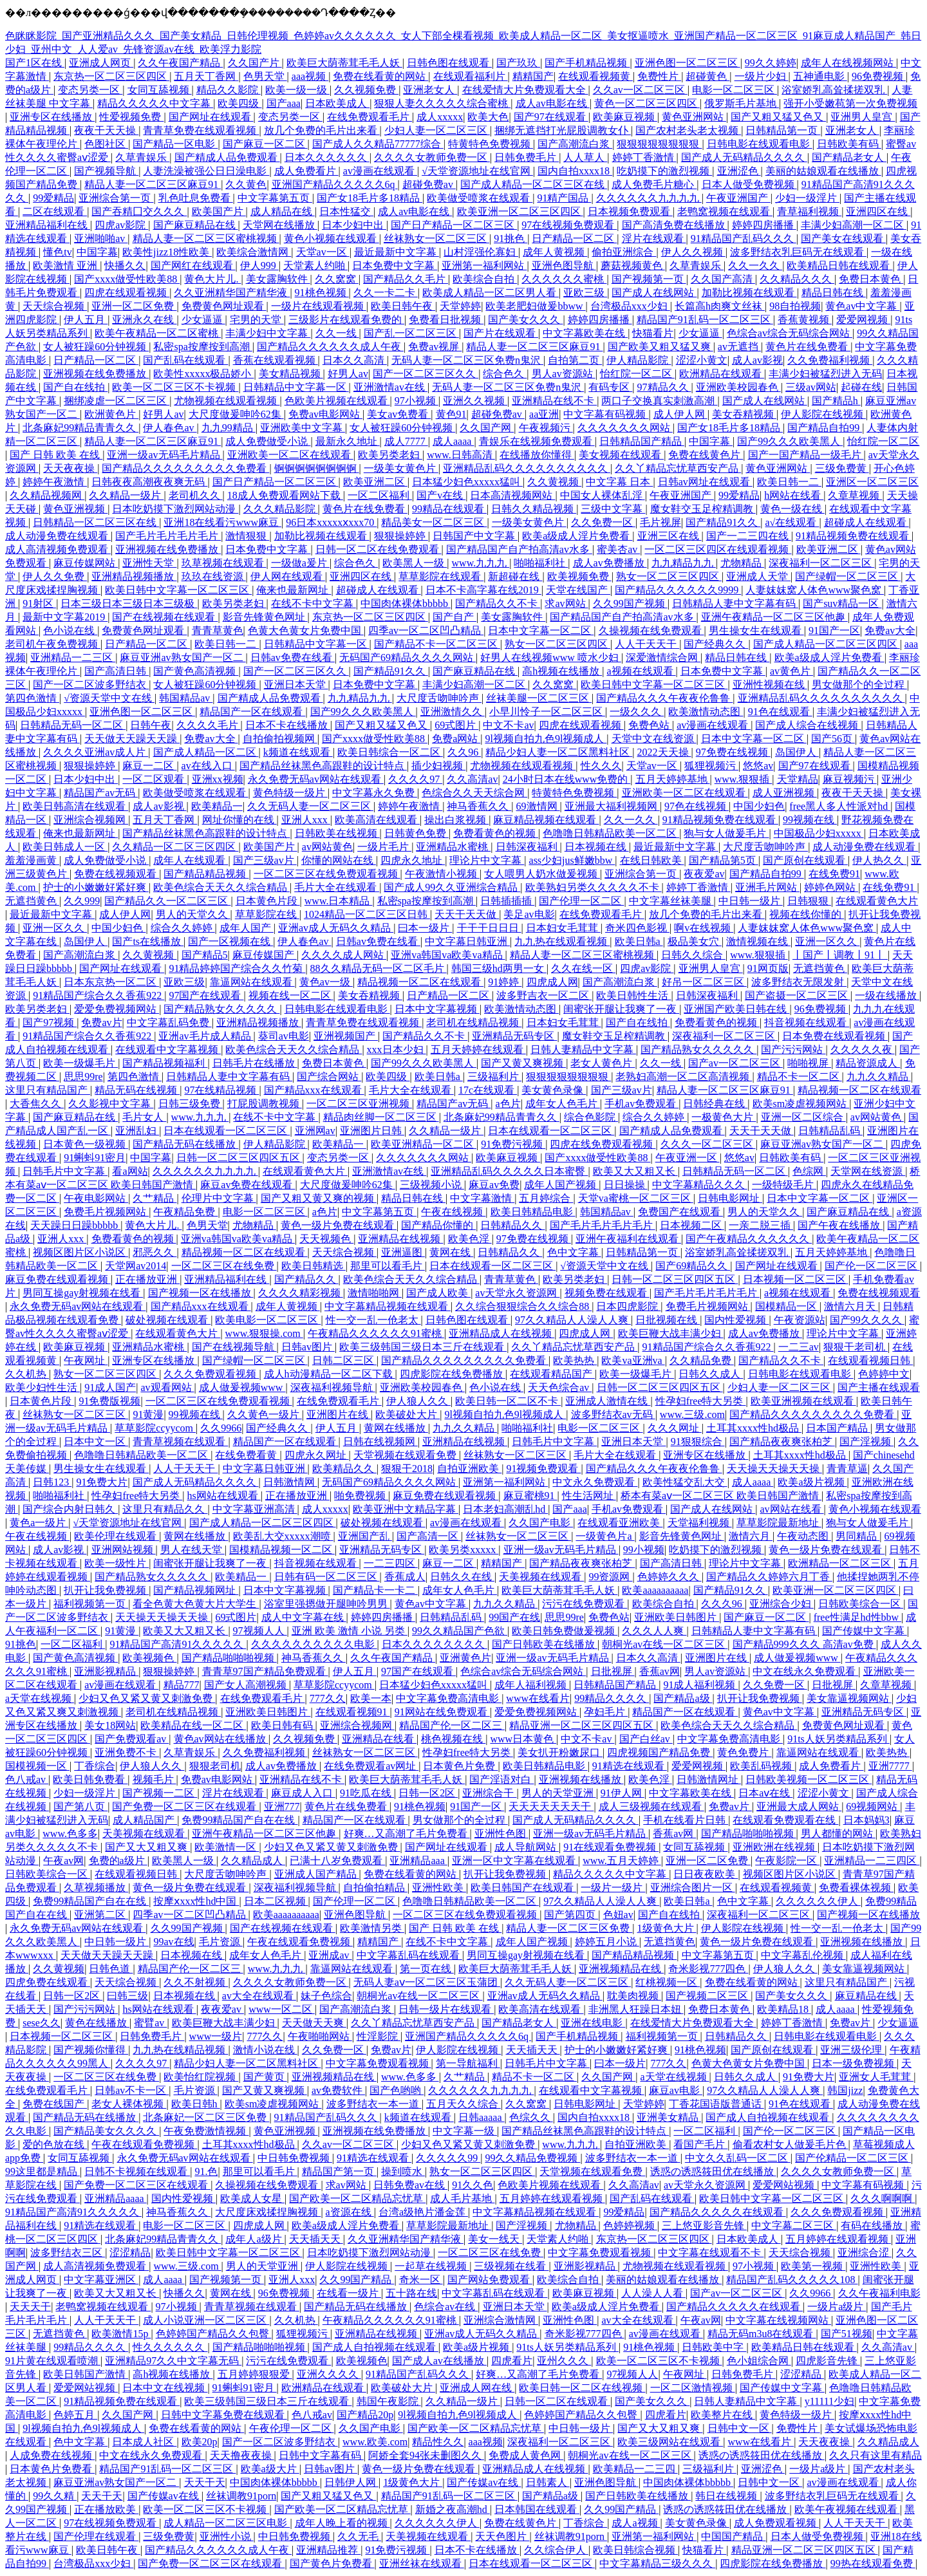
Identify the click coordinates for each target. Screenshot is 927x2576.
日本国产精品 (838, 1428)
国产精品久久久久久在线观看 (718, 2212)
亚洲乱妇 (137, 1130)
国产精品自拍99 (824, 427)
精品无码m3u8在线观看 (761, 2333)
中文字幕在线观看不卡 (710, 2252)
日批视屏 (613, 1671)
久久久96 (723, 1603)
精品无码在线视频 (137, 1090)
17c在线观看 (487, 1090)
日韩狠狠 (809, 900)
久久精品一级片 (126, 495)
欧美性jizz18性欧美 (167, 252)
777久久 (328, 1698)
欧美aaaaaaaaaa (655, 1590)
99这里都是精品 (42, 2171)
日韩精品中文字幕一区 (296, 387)
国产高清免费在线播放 (674, 224)
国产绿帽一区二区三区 (848, 576)
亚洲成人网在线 (477, 2387)
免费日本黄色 (871, 279)
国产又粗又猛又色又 (778, 116)
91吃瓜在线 (367, 1792)
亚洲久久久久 (329, 2374)
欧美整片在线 (723, 2414)
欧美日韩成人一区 (65, 846)
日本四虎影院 (628, 1306)
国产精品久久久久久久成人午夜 (330, 346)
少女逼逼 (203, 319)
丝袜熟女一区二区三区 (436, 238)
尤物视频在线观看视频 (226, 400)
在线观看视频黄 (595, 76)
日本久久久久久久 (327, 157)
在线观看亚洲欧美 (619, 1522)
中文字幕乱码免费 (169, 1022)
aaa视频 (310, 76)
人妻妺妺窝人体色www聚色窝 (814, 589)
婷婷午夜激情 (55, 481)
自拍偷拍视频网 (280, 738)
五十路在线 (411, 2293)
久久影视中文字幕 (110, 1103)
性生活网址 (589, 1495)
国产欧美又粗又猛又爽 (660, 346)
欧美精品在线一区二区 (193, 1725)
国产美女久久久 (525, 319)
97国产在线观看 (206, 995)
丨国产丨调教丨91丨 (840, 954)
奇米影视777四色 (708, 1968)
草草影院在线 (267, 914)
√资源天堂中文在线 (109, 698)
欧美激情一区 (226, 1847)
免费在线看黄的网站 (380, 76)
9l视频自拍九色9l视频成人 (545, 738)
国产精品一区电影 (175, 143)
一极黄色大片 (723, 1117)
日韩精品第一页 (782, 130)
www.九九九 (481, 562)
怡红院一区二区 (637, 373)
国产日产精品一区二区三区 (454, 224)
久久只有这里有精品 (875, 2455)
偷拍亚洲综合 (624, 252)
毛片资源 (221, 1941)
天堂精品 (797, 779)
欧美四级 (239, 103)
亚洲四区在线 (878, 211)
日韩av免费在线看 (292, 657)
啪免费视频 (361, 1495)
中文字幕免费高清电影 (448, 1698)
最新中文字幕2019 (65, 616)
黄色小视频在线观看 (331, 238)
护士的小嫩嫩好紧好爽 (96, 887)
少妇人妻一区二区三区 (437, 130)
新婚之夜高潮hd (452, 2509)
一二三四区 (391, 1563)
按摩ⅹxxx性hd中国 (196, 1901)
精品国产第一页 (339, 2171)
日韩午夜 (150, 725)
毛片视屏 (660, 522)
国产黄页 (265, 2076)
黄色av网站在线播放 (221, 1738)
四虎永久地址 (412, 860)
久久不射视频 (196, 1982)
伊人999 (259, 265)
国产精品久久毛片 (405, 279)
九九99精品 (228, 427)
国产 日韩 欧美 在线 (56, 454)
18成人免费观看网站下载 (285, 495)
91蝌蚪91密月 (95, 1157)
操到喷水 (403, 2171)
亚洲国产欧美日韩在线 (736, 1008)
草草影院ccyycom (155, 1428)
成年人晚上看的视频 (342, 2522)
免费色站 (650, 725)
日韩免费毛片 (526, 157)
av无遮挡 (739, 346)
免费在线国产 (55, 2103)
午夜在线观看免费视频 (300, 1941)
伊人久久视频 (693, 252)
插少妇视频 (438, 765)
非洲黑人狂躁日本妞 (636, 2009)
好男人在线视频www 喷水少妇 (550, 657)
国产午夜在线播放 (840, 1225)
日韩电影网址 (730, 1198)
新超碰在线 (515, 576)
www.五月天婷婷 (622, 1860)
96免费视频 (879, 76)
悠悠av (758, 765)
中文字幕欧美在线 (585, 333)
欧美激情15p (121, 2333)
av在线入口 (208, 765)
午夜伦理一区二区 (291, 2428)
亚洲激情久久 (452, 711)
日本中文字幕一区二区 (541, 630)
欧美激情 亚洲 (66, 265)
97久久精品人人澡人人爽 (573, 1319)
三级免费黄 (842, 468)
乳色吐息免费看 (195, 197)
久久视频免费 (366, 89)
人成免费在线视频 (52, 2455)
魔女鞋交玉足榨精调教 (703, 508)
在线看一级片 (349, 2293)
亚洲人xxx (305, 819)
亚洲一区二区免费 (133, 306)
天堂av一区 (323, 252)
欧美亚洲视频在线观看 (803, 1400)
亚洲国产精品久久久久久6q (335, 184)
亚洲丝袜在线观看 (421, 2563)
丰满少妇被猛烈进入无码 (825, 373)
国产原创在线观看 (805, 860)
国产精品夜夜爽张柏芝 (782, 1441)
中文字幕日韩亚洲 (467, 941)
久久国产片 (255, 62)
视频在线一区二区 (290, 995)
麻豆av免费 (494, 1184)
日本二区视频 (276, 1901)
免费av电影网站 (325, 414)
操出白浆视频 (456, 819)
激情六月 (750, 1536)
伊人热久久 (879, 860)
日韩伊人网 (351, 2482)
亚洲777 (282, 1806)
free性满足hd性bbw (857, 1617)
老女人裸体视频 (128, 2103)
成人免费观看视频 (776, 2522)
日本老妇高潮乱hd (505, 1509)
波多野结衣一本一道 (374, 2103)
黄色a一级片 (39, 1522)
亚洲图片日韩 (372, 1130)
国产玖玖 (518, 62)
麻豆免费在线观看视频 (58, 1279)
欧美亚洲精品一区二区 (423, 1144)
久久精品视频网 (47, 495)
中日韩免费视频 (295, 2157)
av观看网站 (167, 1387)
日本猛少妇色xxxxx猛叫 (467, 481)
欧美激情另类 (372, 1928)
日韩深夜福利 (528, 846)
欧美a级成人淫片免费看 (577, 535)
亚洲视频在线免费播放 (96, 373)
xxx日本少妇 (396, 1049)
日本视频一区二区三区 (795, 1279)
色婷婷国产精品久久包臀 (214, 2333)
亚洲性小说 (227, 2536)
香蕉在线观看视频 (275, 360)
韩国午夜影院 (389, 2401)
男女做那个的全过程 (859, 684)
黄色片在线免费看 (807, 346)
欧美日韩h (195, 2103)
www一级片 (216, 2036)
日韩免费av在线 (410, 2184)
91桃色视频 (322, 292)
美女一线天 (495, 2239)
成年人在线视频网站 (848, 62)
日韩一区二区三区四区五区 (239, 1157)
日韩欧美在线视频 (337, 833)
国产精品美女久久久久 (106, 2130)
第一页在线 (427, 1968)
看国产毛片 (700, 2144)
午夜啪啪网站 (320, 2036)
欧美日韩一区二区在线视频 (582, 2387)
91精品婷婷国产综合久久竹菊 (237, 968)
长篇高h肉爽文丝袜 (720, 306)
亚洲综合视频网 (90, 819)
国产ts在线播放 (147, 941)
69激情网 (538, 806)
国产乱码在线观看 (185, 360)
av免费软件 (338, 2090)
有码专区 (610, 387)
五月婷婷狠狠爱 (255, 2374)
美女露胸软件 (278, 279)
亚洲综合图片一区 (692, 1887)
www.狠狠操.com (264, 1333)
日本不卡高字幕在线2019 (483, 589)
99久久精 (55, 2495)
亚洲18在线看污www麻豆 (222, 522)
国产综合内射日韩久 (70, 1509)
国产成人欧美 (438, 1292)
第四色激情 (32, 698)
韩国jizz (845, 2090)
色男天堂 (265, 76)
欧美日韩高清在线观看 (75, 806)
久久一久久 (755, 265)
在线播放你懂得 (537, 454)
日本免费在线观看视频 (835, 1036)
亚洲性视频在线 (770, 684)
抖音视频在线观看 (806, 1022)
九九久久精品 (879, 1076)
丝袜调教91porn (241, 2495)
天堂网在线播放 (280, 224)
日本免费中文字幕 (394, 265)
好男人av (348, 373)
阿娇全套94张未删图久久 (426, 2455)
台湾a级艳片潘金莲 (423, 2212)
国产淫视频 (866, 1441)
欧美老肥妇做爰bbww (535, 306)
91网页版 (768, 968)
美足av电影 (528, 914)
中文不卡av (508, 725)
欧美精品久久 (344, 1468)
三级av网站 (810, 387)
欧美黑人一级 (414, 562)
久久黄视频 (554, 481)
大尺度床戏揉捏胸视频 (268, 2212)
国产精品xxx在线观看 (314, 1090)
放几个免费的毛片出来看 (322, 130)
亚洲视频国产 (346, 1036)
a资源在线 (350, 2212)
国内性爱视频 (736, 1319)
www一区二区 (281, 2009)
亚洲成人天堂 (758, 576)
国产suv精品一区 (842, 603)
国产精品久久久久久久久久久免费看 (185, 468)
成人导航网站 (526, 1847)
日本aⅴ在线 (765, 1792)
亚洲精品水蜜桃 (453, 846)
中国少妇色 (759, 806)
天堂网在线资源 (867, 1171)
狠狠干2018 (407, 1468)
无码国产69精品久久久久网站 (407, 657)
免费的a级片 (118, 1860)
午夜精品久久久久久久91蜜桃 (376, 1333)
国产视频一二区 (159, 1792)
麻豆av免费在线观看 (247, 1184)
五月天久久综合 (463, 2103)
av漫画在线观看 (380, 170)
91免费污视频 (513, 1144)
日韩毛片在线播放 (254, 1063)
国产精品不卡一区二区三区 (437, 644)
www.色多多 (70, 1833)
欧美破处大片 (407, 1414)
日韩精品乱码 (830, 1130)
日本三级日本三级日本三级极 (129, 603)
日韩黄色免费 (416, 833)
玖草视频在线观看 (224, 562)
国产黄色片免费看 (332, 2563)
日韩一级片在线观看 (446, 2009)
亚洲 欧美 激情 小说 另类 (349, 1630)
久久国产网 (487, 427)
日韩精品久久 (512, 1225)
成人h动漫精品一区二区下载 (329, 1373)
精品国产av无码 (101, 792)
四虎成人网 (552, 981)
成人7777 (406, 441)
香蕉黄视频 (805, 319)
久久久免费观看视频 (211, 1373)
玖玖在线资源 (214, 576)
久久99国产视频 (630, 603)
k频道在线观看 (298, 752)
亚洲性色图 (501, 1833)
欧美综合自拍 (485, 279)
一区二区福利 (380, 495)
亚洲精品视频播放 (133, 576)
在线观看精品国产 (552, 1373)
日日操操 (626, 1184)
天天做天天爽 (314, 2022)
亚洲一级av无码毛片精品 (164, 454)
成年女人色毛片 (562, 1103)
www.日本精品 (338, 900)
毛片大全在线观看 (336, 887)
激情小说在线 (265, 2049)
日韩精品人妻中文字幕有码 (735, 603)
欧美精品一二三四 (635, 2468)
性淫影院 (378, 2036)
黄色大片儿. (212, 279)
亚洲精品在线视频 (400, 1238)
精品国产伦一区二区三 (452, 1725)
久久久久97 (415, 779)
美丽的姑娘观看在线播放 (823, 170)
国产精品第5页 (723, 860)
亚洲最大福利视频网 (612, 806)
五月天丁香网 (206, 76)
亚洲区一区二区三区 (872, 481)
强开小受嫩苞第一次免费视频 (850, 103)
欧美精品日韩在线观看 (839, 265)
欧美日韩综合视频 (635, 2549)
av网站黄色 (327, 846)
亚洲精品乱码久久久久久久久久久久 (526, 468)
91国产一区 (834, 630)
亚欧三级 (585, 292)
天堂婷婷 (460, 306)
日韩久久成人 (711, 1373)
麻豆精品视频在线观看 (546, 819)
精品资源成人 (868, 1063)
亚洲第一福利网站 (484, 265)
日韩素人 (548, 2482)
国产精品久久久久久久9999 (678, 589)
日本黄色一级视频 (85, 1144)
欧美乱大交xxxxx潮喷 (283, 1536)
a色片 (508, 1103)
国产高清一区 (429, 1536)
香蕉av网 (659, 1671)
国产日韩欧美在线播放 (544, 1644)
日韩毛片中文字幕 (65, 1171)
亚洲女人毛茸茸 (876, 2076)
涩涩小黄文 (701, 360)
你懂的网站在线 (338, 860)
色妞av (618, 1914)
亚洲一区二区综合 (803, 1117)
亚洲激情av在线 (390, 387)
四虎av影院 (121, 224)
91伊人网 (622, 1792)
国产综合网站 (329, 1076)
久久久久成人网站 (343, 954)
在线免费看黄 (247, 1455)
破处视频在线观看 (168, 1319)
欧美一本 (370, 1698)
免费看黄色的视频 (495, 833)
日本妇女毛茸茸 (563, 927)
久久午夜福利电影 (879, 2293)
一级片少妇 (762, 76)
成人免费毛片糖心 (654, 184)
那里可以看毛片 (387, 1265)
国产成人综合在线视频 (808, 725)
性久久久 (601, 765)
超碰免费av (429, 184)
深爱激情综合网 (663, 657)
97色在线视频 (696, 806)
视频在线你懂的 (806, 914)
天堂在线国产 (578, 589)
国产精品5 (205, 954)
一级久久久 (637, 711)
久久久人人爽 (654, 1630)
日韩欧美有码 (849, 143)
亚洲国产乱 (365, 1536)
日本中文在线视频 (164, 2387)
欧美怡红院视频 (201, 2076)
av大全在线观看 (259, 1995)
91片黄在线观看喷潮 (52, 2360)
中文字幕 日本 (619, 481)
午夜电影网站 (96, 1198)
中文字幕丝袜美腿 (671, 900)
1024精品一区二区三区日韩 (367, 914)
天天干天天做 (467, 914)
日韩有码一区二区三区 (327, 1576)
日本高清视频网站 (512, 495)
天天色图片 (502, 2536)
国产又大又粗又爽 (147, 1847)
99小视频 (643, 1549)
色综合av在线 (446, 2306)
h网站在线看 (793, 495)
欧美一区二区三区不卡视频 (175, 387)
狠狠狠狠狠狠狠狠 (659, 143)
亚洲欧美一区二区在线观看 (290, 454)
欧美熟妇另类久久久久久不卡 (593, 887)
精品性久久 (438, 2441)
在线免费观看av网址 (371, 1765)
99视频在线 (810, 819)
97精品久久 (664, 387)
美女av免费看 (399, 414)
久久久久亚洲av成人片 (95, 752)
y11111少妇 (830, 2401)
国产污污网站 (793, 1049)
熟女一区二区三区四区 (669, 576)
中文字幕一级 (465, 2130)
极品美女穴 (695, 941)
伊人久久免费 (55, 576)
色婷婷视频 (630, 2225)
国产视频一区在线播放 (201, 1292)
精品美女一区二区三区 (434, 522)
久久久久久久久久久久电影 (314, 1644)
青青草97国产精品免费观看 (265, 1671)
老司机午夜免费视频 (52, 644)
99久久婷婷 (770, 62)
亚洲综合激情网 (501, 2320)
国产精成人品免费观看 (227, 157)
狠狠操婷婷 (401, 535)
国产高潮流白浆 (575, 143)
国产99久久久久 (867, 1319)
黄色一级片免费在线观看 (339, 1225)
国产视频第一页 (649, 279)
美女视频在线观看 (621, 454)
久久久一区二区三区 (708, 1144)
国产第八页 (80, 1806)
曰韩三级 (127, 1995)
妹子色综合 (326, 1995)
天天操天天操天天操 (774, 1468)
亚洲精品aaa (418, 1860)
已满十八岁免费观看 (337, 1860)
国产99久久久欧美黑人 (790, 441)
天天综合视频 (55, 306)
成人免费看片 (306, 170)
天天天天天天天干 (551, 1806)
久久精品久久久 (797, 279)
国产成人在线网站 (654, 292)
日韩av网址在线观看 (705, 481)
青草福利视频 (809, 211)
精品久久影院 (228, 89)
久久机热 (27, 1373)
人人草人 (585, 157)
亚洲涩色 (739, 170)
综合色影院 (591, 1117)
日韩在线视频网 (380, 1441)
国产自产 (454, 616)
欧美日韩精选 (313, 1265)
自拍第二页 (575, 360)
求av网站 (566, 603)
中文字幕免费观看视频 (378, 2063)
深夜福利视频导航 (332, 1387)
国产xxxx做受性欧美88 (127, 279)
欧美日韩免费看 (90, 1779)
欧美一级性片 (116, 1563)
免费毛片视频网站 (106, 1211)
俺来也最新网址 (293, 589)
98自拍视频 (795, 306)
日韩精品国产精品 (641, 441)
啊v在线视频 (703, 927)
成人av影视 (757, 360)
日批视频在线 (667, 1319)
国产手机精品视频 (587, 62)
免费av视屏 (435, 346)
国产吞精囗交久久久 (139, 211)
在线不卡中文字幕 (313, 603)
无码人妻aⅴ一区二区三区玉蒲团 (426, 1982)
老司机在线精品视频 (473, 1022)
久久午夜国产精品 (180, 62)
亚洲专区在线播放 (52, 116)
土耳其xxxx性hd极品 (753, 1428)
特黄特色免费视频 (490, 143)
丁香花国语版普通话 (716, 2103)
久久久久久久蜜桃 (563, 279)
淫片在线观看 (654, 238)
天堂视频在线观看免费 (406, 1455)
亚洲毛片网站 (767, 887)
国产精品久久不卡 (497, 603)
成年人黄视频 (555, 252)
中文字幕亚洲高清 (254, 1509)
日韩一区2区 (428, 1792)
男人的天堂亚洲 (558, 1792)
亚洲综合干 (489, 1792)
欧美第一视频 (813, 2266)
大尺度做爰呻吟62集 (236, 414)
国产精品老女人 (849, 157)
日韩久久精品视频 (533, 508)
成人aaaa (453, 441)
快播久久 (124, 265)
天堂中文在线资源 (654, 738)
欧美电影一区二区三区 (268, 1319)
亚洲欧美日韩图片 (676, 1617)
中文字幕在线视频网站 (778, 2320)
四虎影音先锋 (828, 2360)
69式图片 (456, 725)
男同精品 (857, 1536)
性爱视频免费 (131, 116)
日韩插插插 (507, 900)
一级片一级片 (613, 1887)
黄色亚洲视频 (75, 508)
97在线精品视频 (221, 1090)
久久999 (82, 900)
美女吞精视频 (744, 414)
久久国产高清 (723, 279)
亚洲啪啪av (100, 238)
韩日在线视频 (727, 2495)
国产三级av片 (265, 860)
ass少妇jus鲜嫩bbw (572, 860)
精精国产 (533, 76)
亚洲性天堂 (149, 562)
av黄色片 (791, 671)
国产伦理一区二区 (581, 900)
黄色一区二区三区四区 (647, 103)
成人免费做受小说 (267, 441)
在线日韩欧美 (652, 860)
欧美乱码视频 (762, 1765)
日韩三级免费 (190, 1103)
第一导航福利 (468, 2063)
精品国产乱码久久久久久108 (791, 2279)
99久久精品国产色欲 (459, 1630)
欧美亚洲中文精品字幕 (405, 1509)
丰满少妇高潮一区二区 (853, 224)
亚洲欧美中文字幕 (302, 427)
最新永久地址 (347, 441)
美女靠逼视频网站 (849, 1698)
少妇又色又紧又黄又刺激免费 (147, 1698)
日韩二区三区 (344, 1360)
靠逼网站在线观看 (252, 981)
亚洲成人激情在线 (607, 1400)
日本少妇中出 (354, 224)
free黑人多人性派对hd (839, 806)
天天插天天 (533, 2049)
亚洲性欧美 (439, 1887)
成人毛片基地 (462, 2198)
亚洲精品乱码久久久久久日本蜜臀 (509, 1171)
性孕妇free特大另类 (700, 1400)
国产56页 (833, 738)
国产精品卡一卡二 (375, 1590)
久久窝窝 (337, 279)
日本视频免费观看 (630, 211)
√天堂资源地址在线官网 (477, 170)
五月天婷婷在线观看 (478, 1049)
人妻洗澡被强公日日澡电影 (206, 170)
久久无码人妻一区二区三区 (310, 806)
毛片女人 (144, 1117)
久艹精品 (154, 1198)
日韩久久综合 (693, 954)
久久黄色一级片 (264, 1414)
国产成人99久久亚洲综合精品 (452, 887)
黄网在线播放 (396, 1428)
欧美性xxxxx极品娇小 (203, 373)
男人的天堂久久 (193, 914)
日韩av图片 (308, 1346)
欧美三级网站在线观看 (670, 2441)
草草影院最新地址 (778, 1522)
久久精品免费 (702, 1360)
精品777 (182, 1684)
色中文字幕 (574, 1252)
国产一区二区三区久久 (425, 373)
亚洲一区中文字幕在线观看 (515, 1860)
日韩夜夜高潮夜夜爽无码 (149, 481)
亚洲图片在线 (338, 1414)
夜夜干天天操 (106, 130)
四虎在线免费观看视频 (602, 1144)
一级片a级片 (836, 2306)
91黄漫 (148, 1414)
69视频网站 (873, 1806)
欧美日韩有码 (283, 1725)
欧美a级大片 (270, 2468)
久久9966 (220, 1428)
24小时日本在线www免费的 (567, 779)
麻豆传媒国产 (264, 954)
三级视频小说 (432, 1184)
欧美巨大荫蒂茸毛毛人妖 (344, 62)
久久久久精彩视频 (300, 1292)
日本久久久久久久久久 (434, 1644)
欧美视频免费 (579, 576)
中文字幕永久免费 (374, 792)
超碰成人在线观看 (866, 522)
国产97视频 (50, 1022)
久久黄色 (246, 184)
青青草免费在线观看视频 (201, 130)
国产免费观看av (132, 1738)
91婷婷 (504, 981)
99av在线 (173, 1941)
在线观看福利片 (470, 76)
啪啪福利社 (541, 562)
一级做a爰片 (300, 562)
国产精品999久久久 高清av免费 (804, 1644)
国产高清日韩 (116, 671)
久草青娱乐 (142, 157)
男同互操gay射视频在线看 (83, 1292)
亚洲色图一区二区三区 (687, 62)
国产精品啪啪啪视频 (229, 1657)
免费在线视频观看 (116, 873)
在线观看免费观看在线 (785, 1820)
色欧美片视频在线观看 (337, 400)
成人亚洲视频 (785, 792)
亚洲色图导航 (564, 265)
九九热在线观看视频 (562, 941)
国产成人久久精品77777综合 (378, 143)
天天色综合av (560, 1387)
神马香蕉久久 (479, 806)
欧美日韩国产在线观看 (523, 1887)
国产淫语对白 (501, 1779)
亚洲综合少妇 (781, 1603)
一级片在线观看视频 (318, 306)
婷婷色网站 (831, 887)
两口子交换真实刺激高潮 (659, 400)
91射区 (39, 603)
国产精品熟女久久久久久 (221, 1008)
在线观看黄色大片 (877, 900)
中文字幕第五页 (275, 197)
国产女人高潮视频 (246, 1684)
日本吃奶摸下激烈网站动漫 (175, 508)
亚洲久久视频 (475, 400)
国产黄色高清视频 (195, 671)
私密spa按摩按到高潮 (202, 346)
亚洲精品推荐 (328, 2549)
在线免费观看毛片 (369, 116)
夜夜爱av (704, 873)
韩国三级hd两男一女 (499, 968)
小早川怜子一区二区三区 (547, 711)
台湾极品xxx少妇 (630, 306)
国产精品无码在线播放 (185, 1144)
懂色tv (57, 252)
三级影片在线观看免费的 (346, 319)
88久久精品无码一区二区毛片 (378, 968)
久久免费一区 (603, 522)
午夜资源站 (799, 1319)
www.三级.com (692, 1414)
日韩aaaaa (481, 2117)
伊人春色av (169, 427)
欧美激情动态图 (705, 711)
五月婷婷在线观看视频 (552, 2198)
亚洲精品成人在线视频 (501, 1333)
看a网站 (129, 1171)
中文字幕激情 (482, 1198)
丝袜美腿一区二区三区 (539, 698)
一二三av (798, 1346)
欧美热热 (575, 1360)
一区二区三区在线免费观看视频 (327, 873)
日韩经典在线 (715, 1103)
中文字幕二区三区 (793, 2225)
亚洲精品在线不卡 (554, 400)
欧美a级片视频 (812, 1482)
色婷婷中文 (884, 1373)
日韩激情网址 (709, 1779)
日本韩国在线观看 (536, 2509)
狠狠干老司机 (855, 1346)
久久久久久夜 (862, 1049)
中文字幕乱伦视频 (803, 1955)
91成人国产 (110, 1387)
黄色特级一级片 (290, 792)
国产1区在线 (34, 62)
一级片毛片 (384, 846)
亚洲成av (329, 1955)
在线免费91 (834, 873)
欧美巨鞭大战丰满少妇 (671, 1333)
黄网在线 (451, 1252)
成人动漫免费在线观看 (58, 535)
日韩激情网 (290, 1482)
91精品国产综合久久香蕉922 (98, 995)
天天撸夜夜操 (242, 2455)
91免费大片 (101, 1482)
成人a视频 (636, 2522)
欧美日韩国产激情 (85, 2374)
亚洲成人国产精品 (316, 1874)
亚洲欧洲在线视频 (775, 1847)
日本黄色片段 (268, 900)
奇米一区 (421, 2279)
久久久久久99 (448, 2157)
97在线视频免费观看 (569, 224)
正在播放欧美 (106, 2509)
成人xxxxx (440, 116)
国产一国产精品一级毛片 (806, 454)
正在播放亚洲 (147, 1279)
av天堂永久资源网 (517, 1292)
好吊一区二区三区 (704, 981)
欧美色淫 (470, 1238)
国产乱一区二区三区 (411, 333)
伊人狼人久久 (418, 1400)
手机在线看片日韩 (685, 1820)
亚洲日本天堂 (296, 684)
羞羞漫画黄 (32, 860)
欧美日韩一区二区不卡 (508, 1400)
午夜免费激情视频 (206, 2130)
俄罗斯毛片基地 (741, 103)
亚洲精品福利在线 (47, 224)
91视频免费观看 (543, 1468)
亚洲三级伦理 (852, 2049)
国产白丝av (646, 1738)
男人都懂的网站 (838, 1833)
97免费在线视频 (733, 752)
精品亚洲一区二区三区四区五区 (582, 1725)
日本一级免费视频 (854, 2063)
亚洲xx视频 (217, 779)
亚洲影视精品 (106, 1671)
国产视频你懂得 (90, 2049)
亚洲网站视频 (123, 1549)
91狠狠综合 (698, 1441)
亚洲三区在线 (669, 535)
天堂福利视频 (700, 1522)
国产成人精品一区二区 (206, 752)
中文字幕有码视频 (605, 414)
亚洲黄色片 (465, 1657)
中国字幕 (97, 252)
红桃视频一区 (667, 1982)
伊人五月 (86, 319)
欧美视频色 (149, 1657)
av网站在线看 (791, 1509)
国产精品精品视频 (206, 873)
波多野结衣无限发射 (799, 981)
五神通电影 (820, 76)
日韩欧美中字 (714, 2347)
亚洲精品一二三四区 (871, 1860)
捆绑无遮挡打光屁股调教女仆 (562, 130)
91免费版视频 (109, 1400)
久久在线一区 (583, 968)
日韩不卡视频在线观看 (137, 2171)
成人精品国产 (145, 1820)
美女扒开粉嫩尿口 (560, 1752)
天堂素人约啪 (315, 265)
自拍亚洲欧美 (469, 1468)
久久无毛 (359, 2536)
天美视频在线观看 (541, 1576)
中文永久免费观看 (594, 1482)
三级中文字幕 (613, 508)
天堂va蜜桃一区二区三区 (635, 1198)
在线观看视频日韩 (870, 1360)
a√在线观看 (792, 522)
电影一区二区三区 (734, 89)
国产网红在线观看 (193, 265)
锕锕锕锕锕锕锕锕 (316, 468)
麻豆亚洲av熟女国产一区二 (182, 657)
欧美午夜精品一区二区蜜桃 (158, 333)
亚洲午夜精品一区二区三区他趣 (774, 616)
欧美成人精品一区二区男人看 (490, 292)
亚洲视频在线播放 (581, 1779)
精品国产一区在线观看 (252, 711)
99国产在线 (514, 1617)
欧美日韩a (639, 941)
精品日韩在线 (833, 292)
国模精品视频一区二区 (282, 1549)
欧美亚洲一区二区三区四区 (520, 211)
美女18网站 (110, 1725)
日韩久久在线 (462, 1576)
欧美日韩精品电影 (533, 1211)
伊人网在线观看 (287, 576)
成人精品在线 (282, 211)
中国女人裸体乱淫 (602, 495)
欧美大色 (488, 116)
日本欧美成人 (337, 103)
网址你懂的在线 (239, 819)
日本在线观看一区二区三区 (227, 1130)
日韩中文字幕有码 (321, 2455)
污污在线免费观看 (584, 1603)
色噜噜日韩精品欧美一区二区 (611, 833)
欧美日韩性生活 (633, 995)
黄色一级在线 (792, 508)
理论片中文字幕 (486, 860)
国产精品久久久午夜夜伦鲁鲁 (664, 698)
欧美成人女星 (252, 2198)
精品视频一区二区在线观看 (420, 981)
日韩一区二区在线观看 (557, 2401)
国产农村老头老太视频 (688, 130)
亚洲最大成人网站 (798, 1806)
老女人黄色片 (602, 1063)
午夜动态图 (804, 1536)
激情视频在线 (758, 941)
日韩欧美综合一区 (860, 1603)
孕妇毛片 (606, 1711)
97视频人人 (260, 1630)
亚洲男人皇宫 (862, 116)
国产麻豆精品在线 (195, 224)
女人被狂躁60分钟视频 (96, 346)
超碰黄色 (707, 76)
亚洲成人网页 (101, 62)
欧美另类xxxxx (463, 1549)
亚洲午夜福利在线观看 (628, 1238)
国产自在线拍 (75, 387)
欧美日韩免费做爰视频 (564, 1630)
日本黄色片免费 (460, 1765)
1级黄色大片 (667, 1928)
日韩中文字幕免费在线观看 (224, 2414)
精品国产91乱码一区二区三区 (705, 319)
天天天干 (30, 2306)
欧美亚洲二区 (375, 481)
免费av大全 (890, 630)
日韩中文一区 (739, 2428)
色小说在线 (70, 630)
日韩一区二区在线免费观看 (378, 549)
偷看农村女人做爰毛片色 (790, 2144)
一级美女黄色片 (401, 468)
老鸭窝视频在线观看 (724, 211)
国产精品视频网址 (195, 1590)
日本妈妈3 (866, 1820)
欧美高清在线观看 (377, 819)
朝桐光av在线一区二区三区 (664, 1644)
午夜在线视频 (453, 1211)
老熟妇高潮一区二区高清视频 (683, 1076)
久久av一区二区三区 (640, 89)
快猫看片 (652, 333)
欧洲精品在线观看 (721, 373)
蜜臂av (150, 2022)
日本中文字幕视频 (437, 1008)
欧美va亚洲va (632, 1360)
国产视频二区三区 (708, 1995)
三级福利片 (494, 1076)
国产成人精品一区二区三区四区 (826, 644)
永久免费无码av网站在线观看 (316, 779)
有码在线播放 (873, 2225)
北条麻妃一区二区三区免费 (206, 2117)
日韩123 (52, 1482)
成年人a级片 (254, 2239)
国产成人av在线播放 (439, 2360)
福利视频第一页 (90, 1603)
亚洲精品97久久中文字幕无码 (173, 2360)
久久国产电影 (541, 1522)
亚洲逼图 (403, 1252)
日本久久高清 (355, 360)
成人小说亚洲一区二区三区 (206, 2320)
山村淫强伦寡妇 (481, 252)
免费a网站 (456, 738)
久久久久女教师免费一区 (432, 157)
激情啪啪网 (375, 1292)
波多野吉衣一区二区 (544, 995)
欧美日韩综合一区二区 (390, 752)
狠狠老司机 (215, 1765)
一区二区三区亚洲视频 (359, 1103)
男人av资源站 (563, 373)
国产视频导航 (106, 170)
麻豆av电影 (675, 2090)
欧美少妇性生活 (42, 1387)
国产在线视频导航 (234, 1346)
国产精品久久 (306, 1279)
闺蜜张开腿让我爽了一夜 (621, 1008)
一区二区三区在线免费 (224, 1265)
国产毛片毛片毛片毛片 (168, 535)
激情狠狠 (247, 535)
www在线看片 (538, 1698)
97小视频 (416, 400)
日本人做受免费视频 (749, 184)
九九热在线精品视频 (180, 2049)
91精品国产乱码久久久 (743, 238)
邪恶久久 (154, 1252)
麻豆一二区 (149, 765)
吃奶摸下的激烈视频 (664, 170)
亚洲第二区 (101, 1914)
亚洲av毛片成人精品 (205, 1036)
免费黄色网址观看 (224, 306)
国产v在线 (441, 495)
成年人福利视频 (531, 1684)
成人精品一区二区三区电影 (227, 2522)
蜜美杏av (618, 549)
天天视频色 (326, 1238)
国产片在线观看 (501, 333)
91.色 (206, 2171)
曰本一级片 (425, 927)
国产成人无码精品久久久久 (744, 157)
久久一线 (337, 333)
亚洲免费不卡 (127, 1752)
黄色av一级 (326, 981)
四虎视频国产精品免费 (660, 1752)
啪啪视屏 (809, 1063)
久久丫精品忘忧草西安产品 (678, 468)
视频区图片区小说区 (80, 1252)
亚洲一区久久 (55, 927)
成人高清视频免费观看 (58, 549)
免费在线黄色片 (705, 454)
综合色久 (505, 373)
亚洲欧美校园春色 (738, 387)
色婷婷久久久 (669, 1576)
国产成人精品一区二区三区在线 (533, 184)
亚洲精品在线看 (379, 1738)
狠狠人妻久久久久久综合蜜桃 (442, 103)
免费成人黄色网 (526, 2455)
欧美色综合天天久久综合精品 (221, 887)
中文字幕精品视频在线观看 (387, 1306)
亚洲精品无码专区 (514, 1036)
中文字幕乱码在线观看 (409, 1955)
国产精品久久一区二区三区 (167, 900)
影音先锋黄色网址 (265, 616)
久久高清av (472, 779)
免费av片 (101, 1022)
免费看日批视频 (446, 319)
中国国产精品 (733, 2536)
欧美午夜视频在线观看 (847, 2509)
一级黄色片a (605, 1536)
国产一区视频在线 (230, 941)
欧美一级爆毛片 (80, 1063)
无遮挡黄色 (32, 900)
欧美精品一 (217, 806)
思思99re (83, 1076)
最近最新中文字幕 (396, 252)
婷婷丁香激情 (644, 157)
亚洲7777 (890, 1765)
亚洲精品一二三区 (72, 657)
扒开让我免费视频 (106, 1590)
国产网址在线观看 (211, 116)
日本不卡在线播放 (287, 725)
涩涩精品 (130, 2252)
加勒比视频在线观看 (749, 292)
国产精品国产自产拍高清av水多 (519, 549)
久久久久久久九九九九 (649, 197)
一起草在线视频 (432, 2266)
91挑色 (510, 238)
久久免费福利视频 (829, 360)
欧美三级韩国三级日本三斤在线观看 (423, 1346)
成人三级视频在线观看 (651, 1806)
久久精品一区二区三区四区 (175, 846)
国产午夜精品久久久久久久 (749, 1238)
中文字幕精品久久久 (699, 1184)
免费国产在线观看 (680, 1211)
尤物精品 (742, 562)
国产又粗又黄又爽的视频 (319, 1198)
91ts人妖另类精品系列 (838, 1738)
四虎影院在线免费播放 (452, 1373)
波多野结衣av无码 (613, 1414)
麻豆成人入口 (303, 1792)
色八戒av (26, 1779)
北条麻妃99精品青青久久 (80, 427)
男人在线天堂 (192, 1549)
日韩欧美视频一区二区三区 (808, 1779)
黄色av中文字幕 (862, 306)
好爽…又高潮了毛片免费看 (407, 1833)
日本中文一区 (96, 1441)
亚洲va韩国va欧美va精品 (448, 954)
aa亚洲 (544, 414)
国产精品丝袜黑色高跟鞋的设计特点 (323, 765)
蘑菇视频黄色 (633, 265)
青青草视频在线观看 (180, 1441)
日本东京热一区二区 (111, 981)
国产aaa (284, 103)
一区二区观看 (154, 779)
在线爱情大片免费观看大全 (525, 89)
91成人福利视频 (700, 1684)
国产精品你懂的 (438, 1225)
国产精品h (836, 400)
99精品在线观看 (449, 508)
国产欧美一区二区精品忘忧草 (357, 2198)
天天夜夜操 (70, 468)
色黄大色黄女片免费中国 (306, 630)
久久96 (464, 752)
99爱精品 (53, 197)
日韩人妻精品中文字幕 (583, 1049)
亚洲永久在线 (144, 319)
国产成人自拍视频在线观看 (769, 2117)
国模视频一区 (37, 1765)
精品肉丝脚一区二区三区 (381, 1117)
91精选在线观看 (629, 1765)
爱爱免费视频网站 (116, 1008)
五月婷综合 (546, 1198)
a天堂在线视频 (39, 1698)
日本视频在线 (597, 846)
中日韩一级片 (750, 900)
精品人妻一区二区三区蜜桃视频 (206, 238)
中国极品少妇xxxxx (819, 833)
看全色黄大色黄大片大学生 (196, 1603)
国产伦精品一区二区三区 (853, 2157)
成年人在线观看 (190, 860)
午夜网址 (86, 1360)
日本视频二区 (692, 1225)
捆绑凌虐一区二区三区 (116, 400)
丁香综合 (94, 1765)
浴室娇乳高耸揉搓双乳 (834, 89)
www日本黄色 (523, 1738)
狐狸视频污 (711, 765)
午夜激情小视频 (442, 873)
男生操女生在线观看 (756, 630)
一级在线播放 (887, 995)
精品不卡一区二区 (799, 1076)
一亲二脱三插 (761, 1225)
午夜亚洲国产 (738, 197)
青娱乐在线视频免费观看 (537, 441)
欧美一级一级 (297, 89)
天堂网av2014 (135, 1265)
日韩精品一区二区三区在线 (96, 522)
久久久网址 (675, 1428)
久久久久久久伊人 (818, 1901)
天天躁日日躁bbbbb (75, 1225)
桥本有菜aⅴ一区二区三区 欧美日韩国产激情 (721, 1495)
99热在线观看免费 (872, 2563)
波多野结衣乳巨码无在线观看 (798, 252)
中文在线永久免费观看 (805, 1671)
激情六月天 (851, 1306)
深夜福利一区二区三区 (821, 562)
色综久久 (531, 2117)
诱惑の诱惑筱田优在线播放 (713, 2171)
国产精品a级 (682, 1698)
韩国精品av (185, 698)
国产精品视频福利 (164, 1063)
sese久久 (42, 2022)
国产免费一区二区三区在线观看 (185, 1806)
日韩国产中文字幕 (475, 535)
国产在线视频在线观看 (165, 616)
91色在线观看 (780, 711)
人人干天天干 (647, 644)
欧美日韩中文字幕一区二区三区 (178, 589)
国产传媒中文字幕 (864, 1630)
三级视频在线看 (511, 2266)
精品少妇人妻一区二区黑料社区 (558, 752)
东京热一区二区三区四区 (111, 76)
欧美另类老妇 (390, 454)
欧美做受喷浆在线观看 (479, 197)
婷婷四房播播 (764, 224)
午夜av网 (63, 1860)
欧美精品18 (784, 2009)
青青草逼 (847, 1468)
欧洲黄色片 (111, 414)
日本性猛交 (346, 211)
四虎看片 (511, 2360)
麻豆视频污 (850, 779)
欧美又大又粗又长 (635, 1171)
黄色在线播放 (97, 2022)
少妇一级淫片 (807, 197)
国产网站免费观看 (489, 2279)
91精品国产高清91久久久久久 (177, 1644)
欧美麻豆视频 (625, 116)
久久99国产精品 (356, 2279)
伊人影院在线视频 (823, 414)
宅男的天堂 (257, 319)
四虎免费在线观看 (47, 1982)
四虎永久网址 (317, 1455)
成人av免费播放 (610, 562)
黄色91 (451, 414)
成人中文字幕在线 (303, 1617)
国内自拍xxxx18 (575, 170)
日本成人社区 (144, 2441)
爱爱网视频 (863, 319)
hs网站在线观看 (223, 1495)
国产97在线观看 (551, 116)
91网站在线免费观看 (442, 1711)
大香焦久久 (37, 1103)
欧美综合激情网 (253, 252)
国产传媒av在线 (484, 2482)
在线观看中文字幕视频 (168, 1049)
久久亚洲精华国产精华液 (232, 292)
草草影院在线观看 (440, 576)
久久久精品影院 (280, 508)
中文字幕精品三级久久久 (657, 2563)
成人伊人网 (680, 414)
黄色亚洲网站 (694, 116)
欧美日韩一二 (789, 481)
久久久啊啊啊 (882, 2198)
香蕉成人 (405, 1576)
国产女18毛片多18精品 (369, 197)
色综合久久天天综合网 (474, 792)
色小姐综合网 (759, 2360)
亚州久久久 (564, 2360)
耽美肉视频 (634, 1995)
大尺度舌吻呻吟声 (439, 698)
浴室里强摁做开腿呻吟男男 (327, 1603)
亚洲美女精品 (669, 2117)
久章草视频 (855, 495)
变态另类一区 (90, 89)
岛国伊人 (797, 752)
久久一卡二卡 (385, 292)
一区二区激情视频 (692, 2387)
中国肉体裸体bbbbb (405, 603)
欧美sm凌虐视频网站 (801, 1103)
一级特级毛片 (784, 1184)
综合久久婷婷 (183, 927)
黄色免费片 (744, 1752)
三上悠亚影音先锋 (704, 2225)
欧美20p (200, 2441)
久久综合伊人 (556, 2549)
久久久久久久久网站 (625, 427)
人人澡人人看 (653, 2293)
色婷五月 (75, 2414)
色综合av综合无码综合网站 (789, 333)
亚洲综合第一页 (116, 197)
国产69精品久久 (692, 1265)
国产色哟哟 (397, 2090)
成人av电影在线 (553, 103)
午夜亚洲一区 (687, 1157)
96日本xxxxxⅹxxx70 (331, 522)
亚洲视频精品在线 (621, 1968)
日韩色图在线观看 (449, 62)
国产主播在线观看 (879, 1387)
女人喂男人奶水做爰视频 (542, 873)
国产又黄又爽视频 (523, 1063)
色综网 (809, 1171)
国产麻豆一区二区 (265, 143)
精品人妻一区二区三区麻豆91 (152, 184)
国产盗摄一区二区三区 (797, 995)
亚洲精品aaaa (115, 2198)
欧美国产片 (219, 211)
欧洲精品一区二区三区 (841, 1563)
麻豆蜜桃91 (530, 1495)
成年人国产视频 (561, 1184)
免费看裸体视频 (856, 1887)
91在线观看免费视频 (611, 1847)
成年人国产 (247, 927)
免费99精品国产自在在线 (239, 1820)
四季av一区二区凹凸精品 (425, 630)
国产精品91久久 (723, 522)
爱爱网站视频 (785, 2184)
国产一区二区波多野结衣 (91, 684)
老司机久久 (196, 495)
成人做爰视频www (242, 1387)
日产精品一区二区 (574, 238)
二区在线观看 (55, 211)
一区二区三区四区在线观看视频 (717, 549)
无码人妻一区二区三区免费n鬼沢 (467, 360)
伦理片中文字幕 (219, 1198)
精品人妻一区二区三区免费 (569, 1928)
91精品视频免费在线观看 (854, 535)
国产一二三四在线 (748, 535)
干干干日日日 (489, 927)
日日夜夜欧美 (705, 1874)
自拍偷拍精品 (375, 1887)
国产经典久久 (716, 644)
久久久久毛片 (208, 725)
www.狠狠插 (743, 779)
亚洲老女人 (430, 89)
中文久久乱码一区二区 (738, 2157)
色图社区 (106, 143)
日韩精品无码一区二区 (73, 725)
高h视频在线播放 (562, 671)
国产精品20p (365, 2414)
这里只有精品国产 (47, 1090)
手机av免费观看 (641, 1103)
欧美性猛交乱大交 (684, 1482)
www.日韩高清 (461, 454)
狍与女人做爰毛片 (726, 833)
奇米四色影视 (637, 927)
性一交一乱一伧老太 (373, 1319)
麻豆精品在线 (867, 1995)
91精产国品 (564, 197)
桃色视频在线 (453, 1738)
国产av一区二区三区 (735, 1063)
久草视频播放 (96, 1887)
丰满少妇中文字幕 (267, 333)
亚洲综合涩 (865, 2252)
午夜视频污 (546, 427)
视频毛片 (154, 1779)
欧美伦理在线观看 (116, 1536)
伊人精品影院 (638, 360)
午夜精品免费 (185, 1211)
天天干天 (204, 2482)
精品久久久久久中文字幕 (155, 103)
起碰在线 (861, 387)
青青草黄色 (217, 630)
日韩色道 (111, 1968)
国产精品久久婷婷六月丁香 (769, 1576)
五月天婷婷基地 (672, 779)
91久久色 (472, 2184)
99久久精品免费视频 (532, 2157)
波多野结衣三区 (67, 2252)
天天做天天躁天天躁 (132, 738)
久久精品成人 (253, 1860)
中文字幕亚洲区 (101, 2279)
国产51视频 (846, 2333)
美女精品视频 (291, 373)
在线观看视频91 (352, 1711)
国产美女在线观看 (843, 238)
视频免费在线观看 (607, 1292)
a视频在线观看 (640, 671)
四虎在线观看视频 (126, 292)
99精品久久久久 (611, 1698)
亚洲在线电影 (593, 2022)
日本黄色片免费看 (52, 2468)
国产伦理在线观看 (95, 2536)
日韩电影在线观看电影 (759, 143)
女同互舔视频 (159, 89)
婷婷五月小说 (607, 1941)
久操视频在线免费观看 (651, 630)
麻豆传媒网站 (85, 562)
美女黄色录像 (553, 1090)
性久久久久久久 (170, 2347)
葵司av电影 (283, 1036)
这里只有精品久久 (164, 1509)
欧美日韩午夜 (403, 306)
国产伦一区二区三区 (872, 1265)
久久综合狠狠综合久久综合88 (523, 1306)
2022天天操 (664, 752)
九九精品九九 (683, 562)
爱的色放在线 (55, 2144)
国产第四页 (571, 1914)
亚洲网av (315, 1130)
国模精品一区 (787, 1306)
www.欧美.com (374, 2441)
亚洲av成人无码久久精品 (335, 927)
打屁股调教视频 (264, 1103)
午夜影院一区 (787, 1860)
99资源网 (610, 1576)
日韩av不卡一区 (132, 2090)
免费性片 (659, 76)
